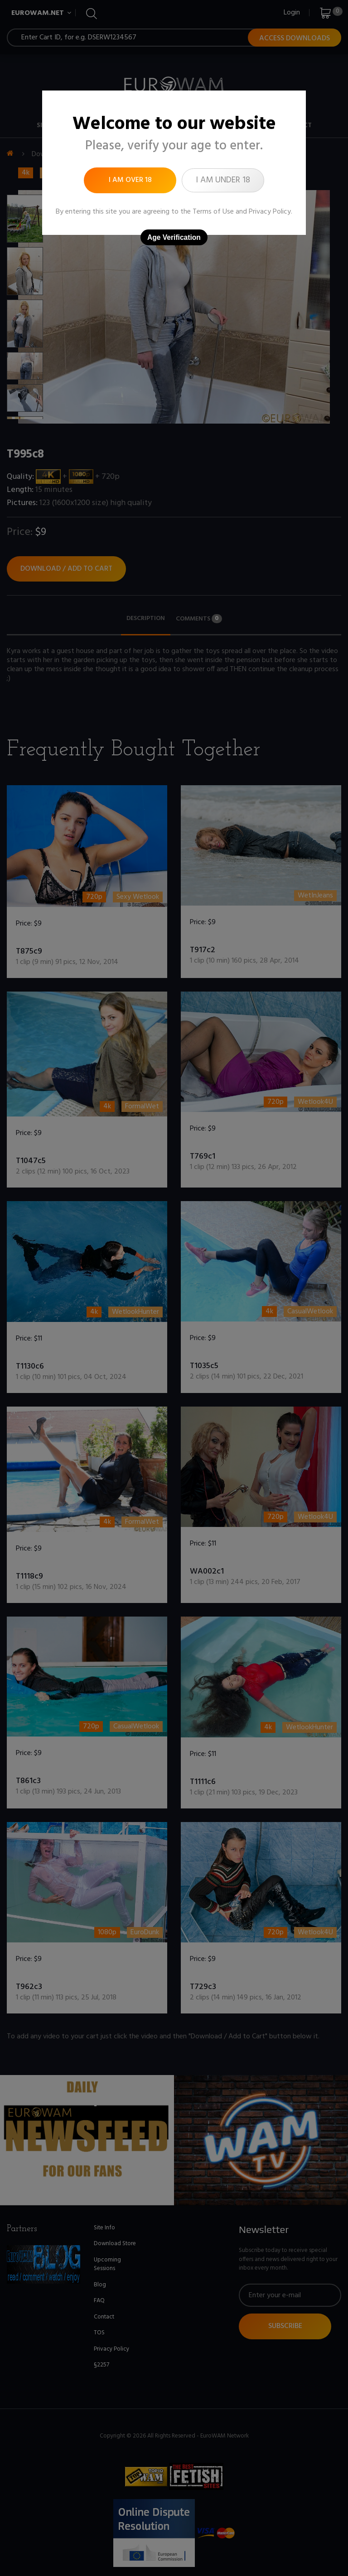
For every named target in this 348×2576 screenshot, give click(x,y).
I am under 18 (223, 180)
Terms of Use (213, 212)
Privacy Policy (270, 212)
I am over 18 (130, 180)
